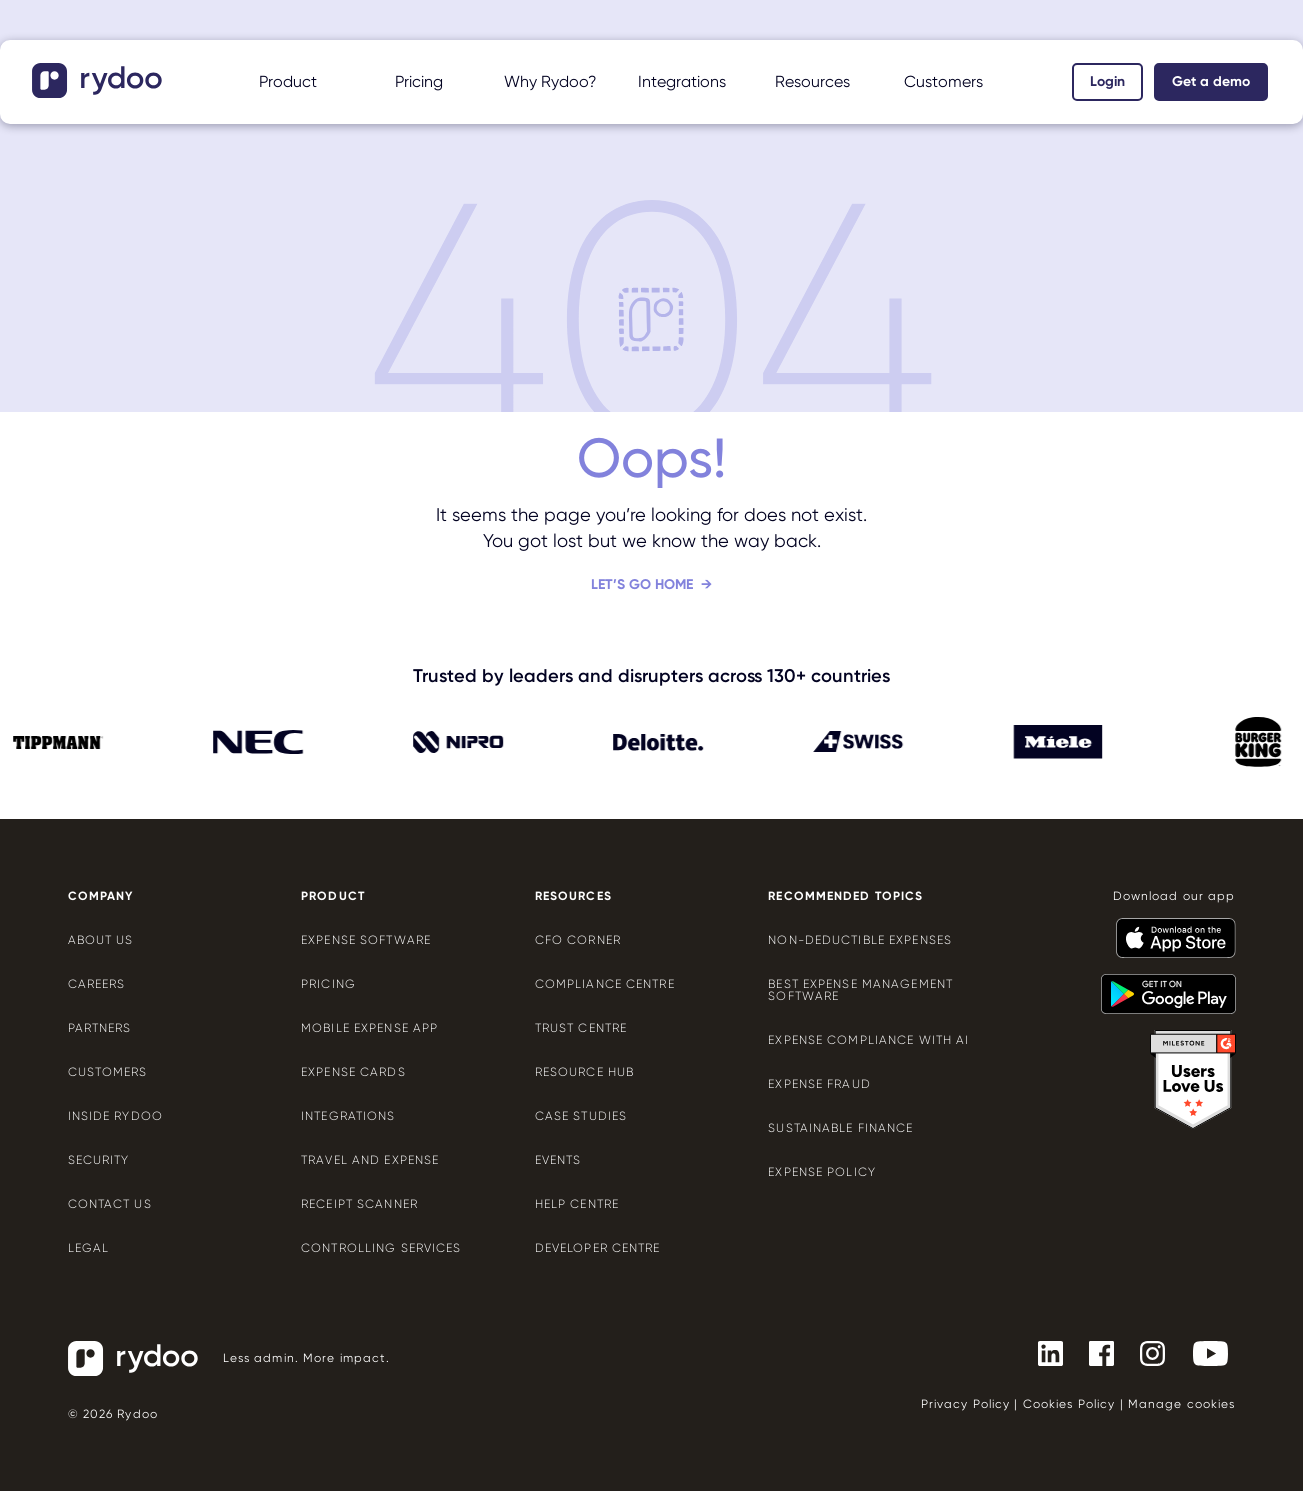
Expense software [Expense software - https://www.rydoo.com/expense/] (366, 940)
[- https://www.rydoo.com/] (99, 91)
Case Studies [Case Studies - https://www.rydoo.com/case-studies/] (581, 1116)
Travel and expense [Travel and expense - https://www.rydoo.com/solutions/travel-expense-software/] (370, 1160)
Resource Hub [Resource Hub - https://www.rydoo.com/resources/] (584, 1072)
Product (288, 81)
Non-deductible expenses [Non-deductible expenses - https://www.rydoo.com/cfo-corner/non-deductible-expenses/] (860, 940)
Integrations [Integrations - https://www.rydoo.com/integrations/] (348, 1116)
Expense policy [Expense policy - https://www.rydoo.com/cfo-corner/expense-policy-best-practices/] (822, 1172)
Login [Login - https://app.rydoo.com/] (1107, 81)
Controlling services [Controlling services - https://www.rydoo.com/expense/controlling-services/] (381, 1248)
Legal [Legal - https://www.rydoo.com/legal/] (89, 1248)
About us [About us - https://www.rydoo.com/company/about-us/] (101, 940)
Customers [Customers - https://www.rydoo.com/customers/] (108, 1072)
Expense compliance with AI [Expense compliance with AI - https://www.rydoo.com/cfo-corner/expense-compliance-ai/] (868, 1040)
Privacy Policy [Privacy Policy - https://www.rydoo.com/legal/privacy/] (966, 1404)
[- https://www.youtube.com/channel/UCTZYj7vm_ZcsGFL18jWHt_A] (1203, 1352)
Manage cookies (1182, 1404)
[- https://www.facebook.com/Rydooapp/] (1093, 1352)
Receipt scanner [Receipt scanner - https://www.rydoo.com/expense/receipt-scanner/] (359, 1204)
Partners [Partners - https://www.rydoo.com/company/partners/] (100, 1028)
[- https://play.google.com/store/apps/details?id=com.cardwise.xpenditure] (1160, 985)
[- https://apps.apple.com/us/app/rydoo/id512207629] (1168, 929)
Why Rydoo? (550, 81)
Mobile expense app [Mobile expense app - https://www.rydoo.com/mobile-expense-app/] (369, 1028)
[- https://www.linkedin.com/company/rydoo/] (1042, 1352)
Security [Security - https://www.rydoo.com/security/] (99, 1160)
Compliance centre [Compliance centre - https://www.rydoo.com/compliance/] (605, 984)
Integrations (682, 81)
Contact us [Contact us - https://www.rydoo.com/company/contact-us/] (110, 1204)
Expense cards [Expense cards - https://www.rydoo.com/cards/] (353, 1072)
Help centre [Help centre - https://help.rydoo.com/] (577, 1204)
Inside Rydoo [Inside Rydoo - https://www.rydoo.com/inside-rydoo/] (115, 1116)
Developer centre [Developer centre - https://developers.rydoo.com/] (598, 1248)
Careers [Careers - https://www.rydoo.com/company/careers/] (97, 984)
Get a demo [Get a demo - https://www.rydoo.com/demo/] (1211, 81)
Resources (812, 81)
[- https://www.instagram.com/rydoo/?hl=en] (1144, 1352)
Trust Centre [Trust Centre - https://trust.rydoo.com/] (581, 1028)
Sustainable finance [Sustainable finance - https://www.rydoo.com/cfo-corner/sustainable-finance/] (840, 1128)
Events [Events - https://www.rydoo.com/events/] (558, 1160)
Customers (943, 81)
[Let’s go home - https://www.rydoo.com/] (651, 600)
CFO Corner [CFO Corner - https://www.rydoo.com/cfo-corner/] (578, 940)
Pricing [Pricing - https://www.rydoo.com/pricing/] (419, 81)
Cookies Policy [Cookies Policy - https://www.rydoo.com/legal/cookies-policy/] (1069, 1404)
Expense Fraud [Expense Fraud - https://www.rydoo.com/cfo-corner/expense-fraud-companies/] (819, 1084)
